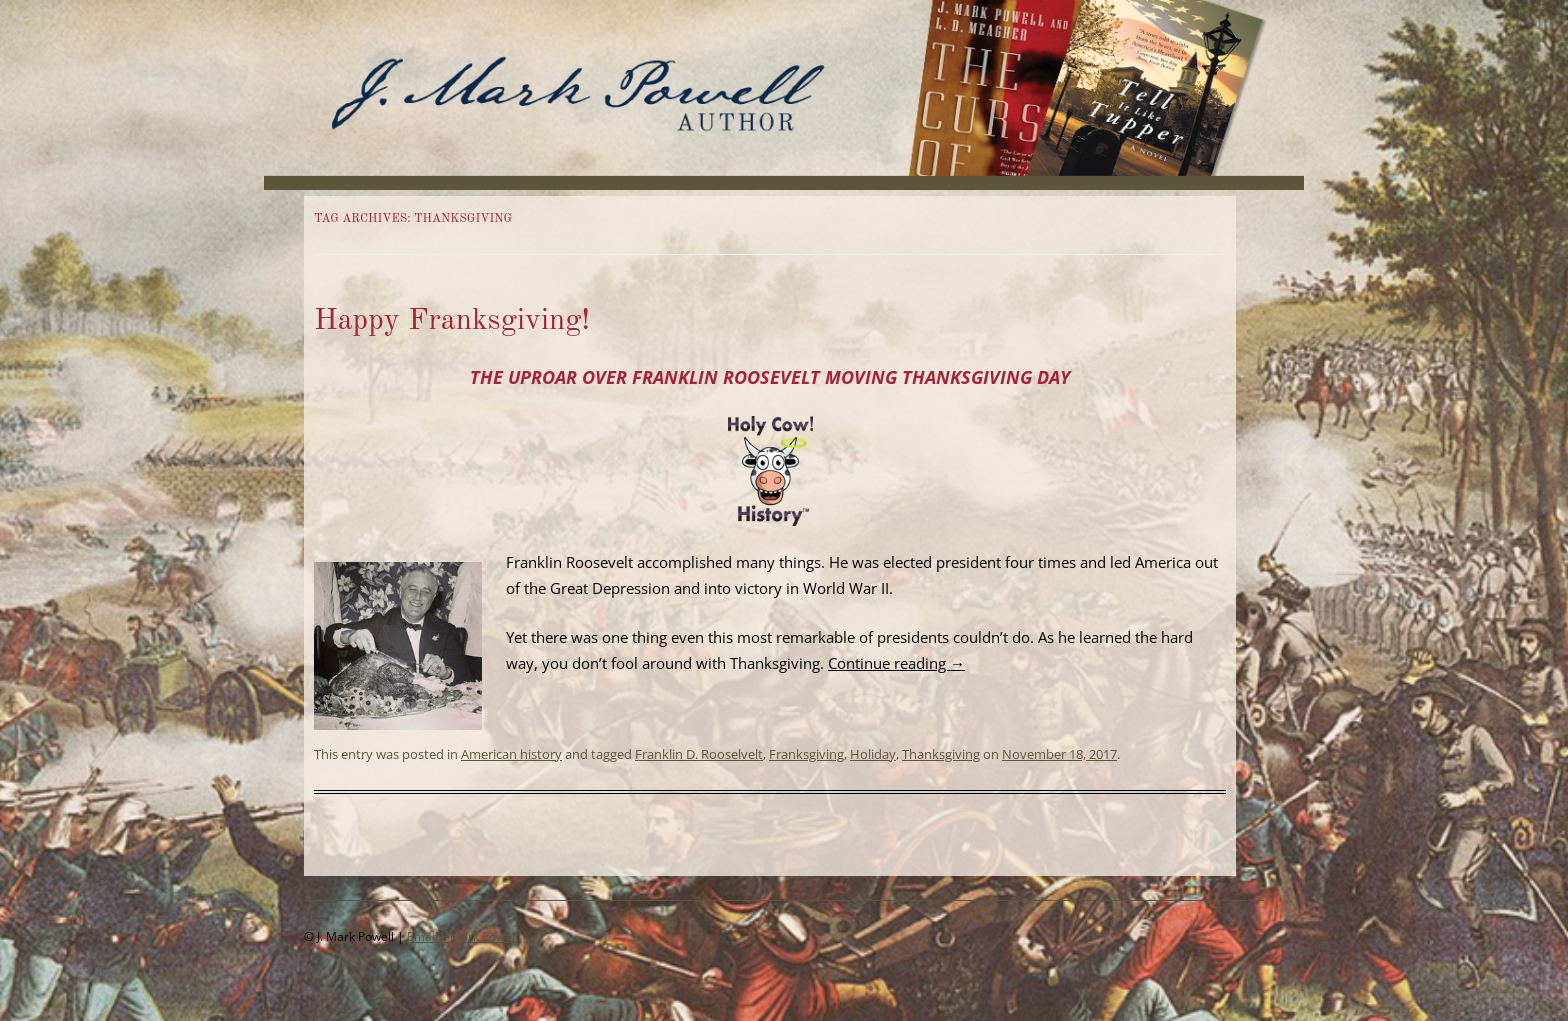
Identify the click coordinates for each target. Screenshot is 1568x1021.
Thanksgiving (941, 754)
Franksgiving (806, 754)
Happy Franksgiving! (452, 321)
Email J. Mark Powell (462, 936)
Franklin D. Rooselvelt (699, 754)
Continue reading (896, 663)
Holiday (873, 754)
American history (511, 754)
